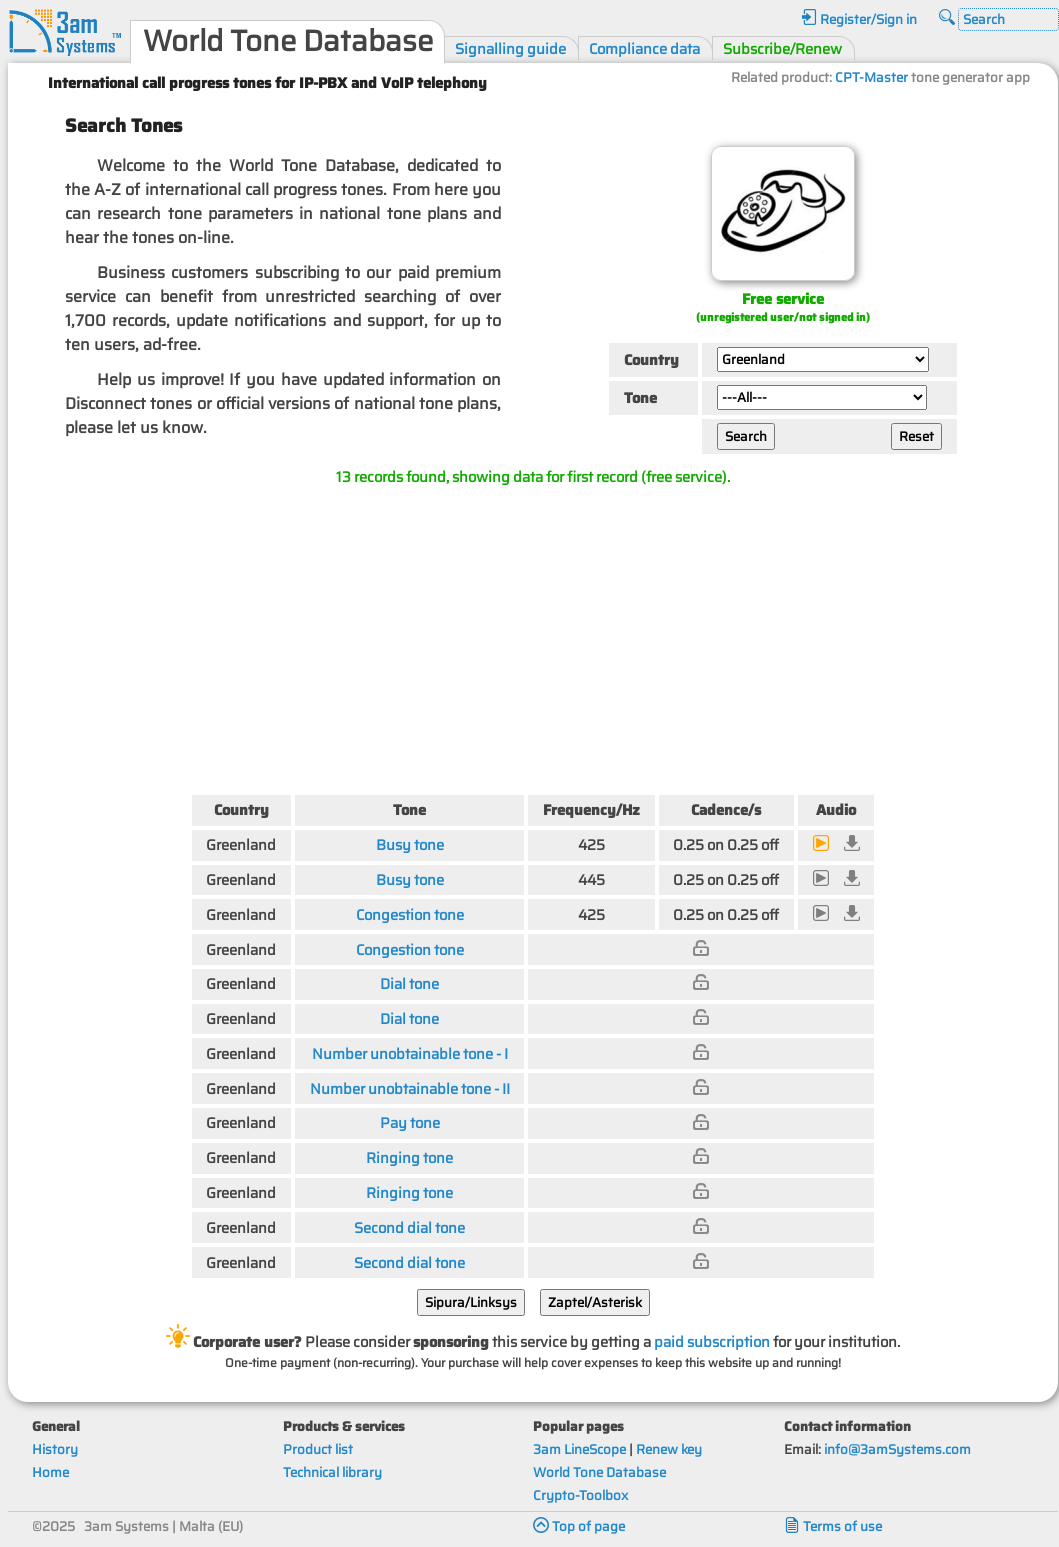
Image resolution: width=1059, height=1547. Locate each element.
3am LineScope (579, 1449)
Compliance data (644, 48)
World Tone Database (599, 1472)
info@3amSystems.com (897, 1449)
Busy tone (410, 844)
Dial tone (409, 983)
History (55, 1449)
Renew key (669, 1449)
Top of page (579, 1526)
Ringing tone (409, 1157)
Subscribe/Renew (782, 48)
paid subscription (712, 1341)
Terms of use (833, 1526)
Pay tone (410, 1122)
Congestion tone (410, 914)
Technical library (332, 1472)
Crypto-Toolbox (580, 1495)
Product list (318, 1449)
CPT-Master (871, 77)
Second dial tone (409, 1227)
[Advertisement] (533, 636)
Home (50, 1472)
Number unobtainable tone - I (410, 1053)
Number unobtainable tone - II (410, 1088)
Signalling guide (510, 48)
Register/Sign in (859, 19)
